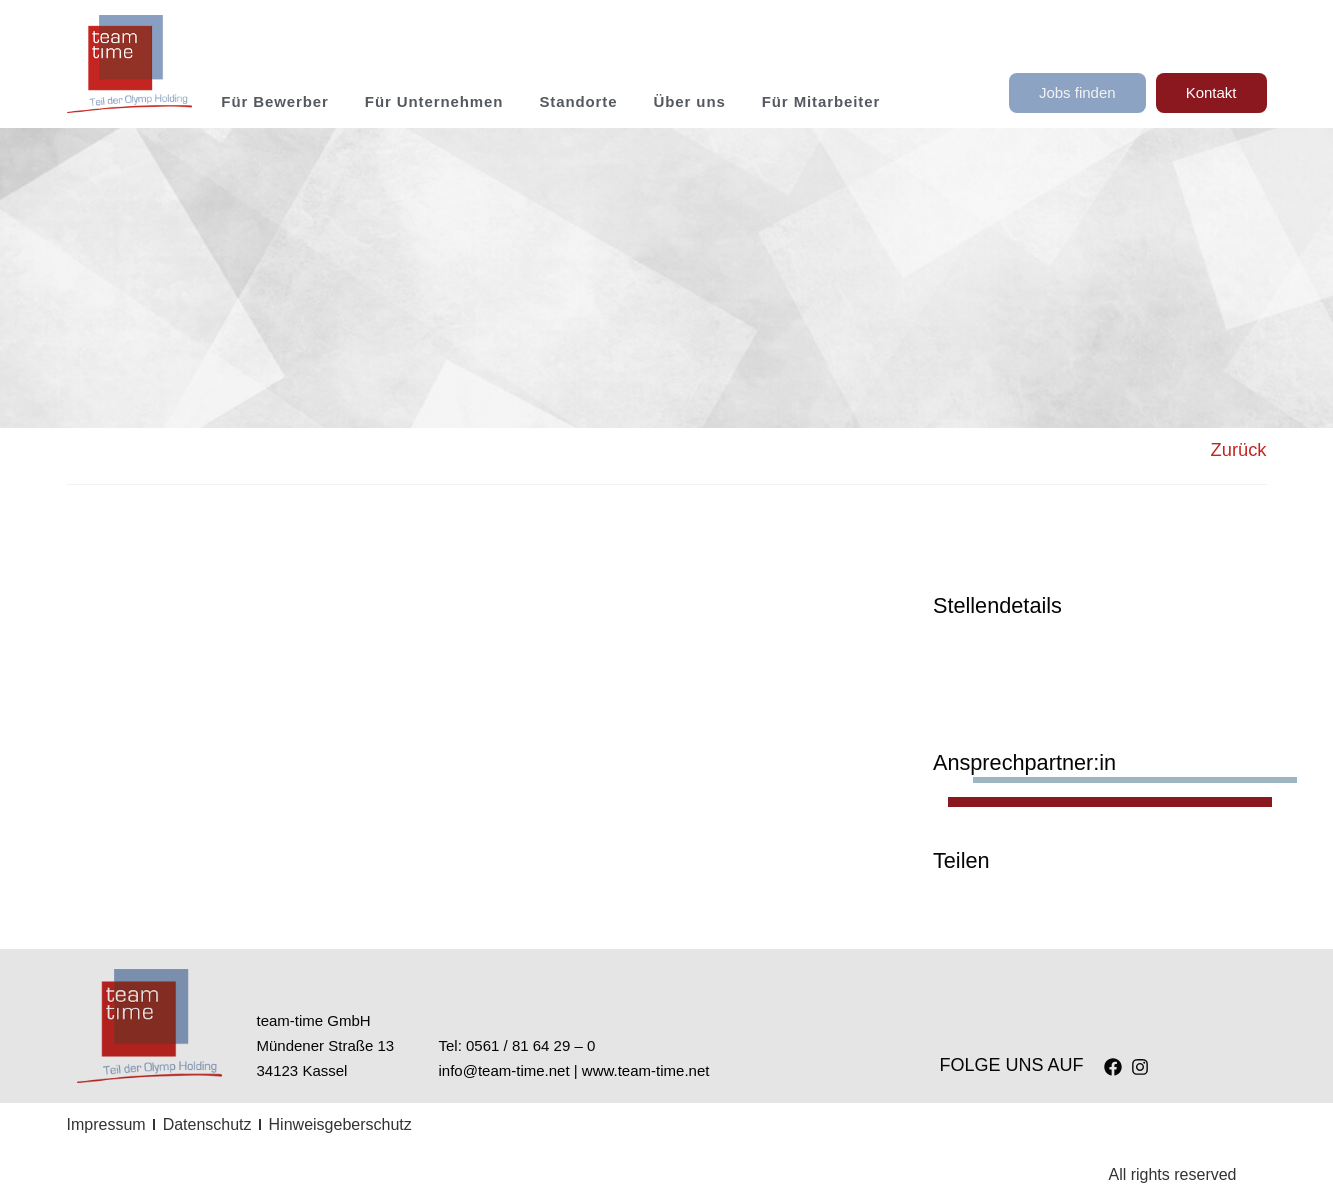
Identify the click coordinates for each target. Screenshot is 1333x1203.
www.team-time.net (646, 1070)
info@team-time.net (504, 1070)
